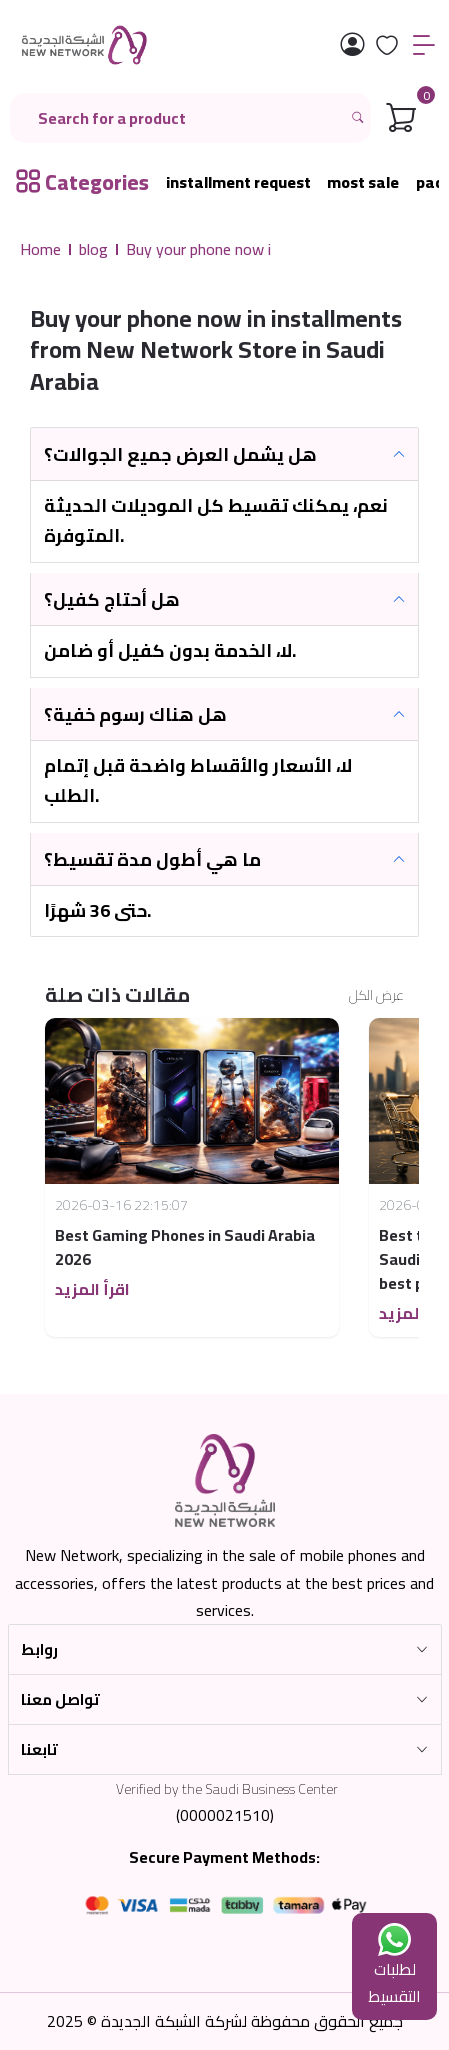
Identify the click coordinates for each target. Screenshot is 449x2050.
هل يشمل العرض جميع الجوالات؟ (180, 454)
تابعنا (39, 1749)
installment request (238, 182)
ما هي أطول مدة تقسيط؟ (152, 859)
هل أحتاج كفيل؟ (112, 599)
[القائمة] (424, 45)
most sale (363, 182)
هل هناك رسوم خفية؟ (135, 714)
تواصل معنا (60, 1699)
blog (93, 249)
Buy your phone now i (198, 249)
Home (40, 249)
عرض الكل (376, 996)
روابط (39, 1649)
